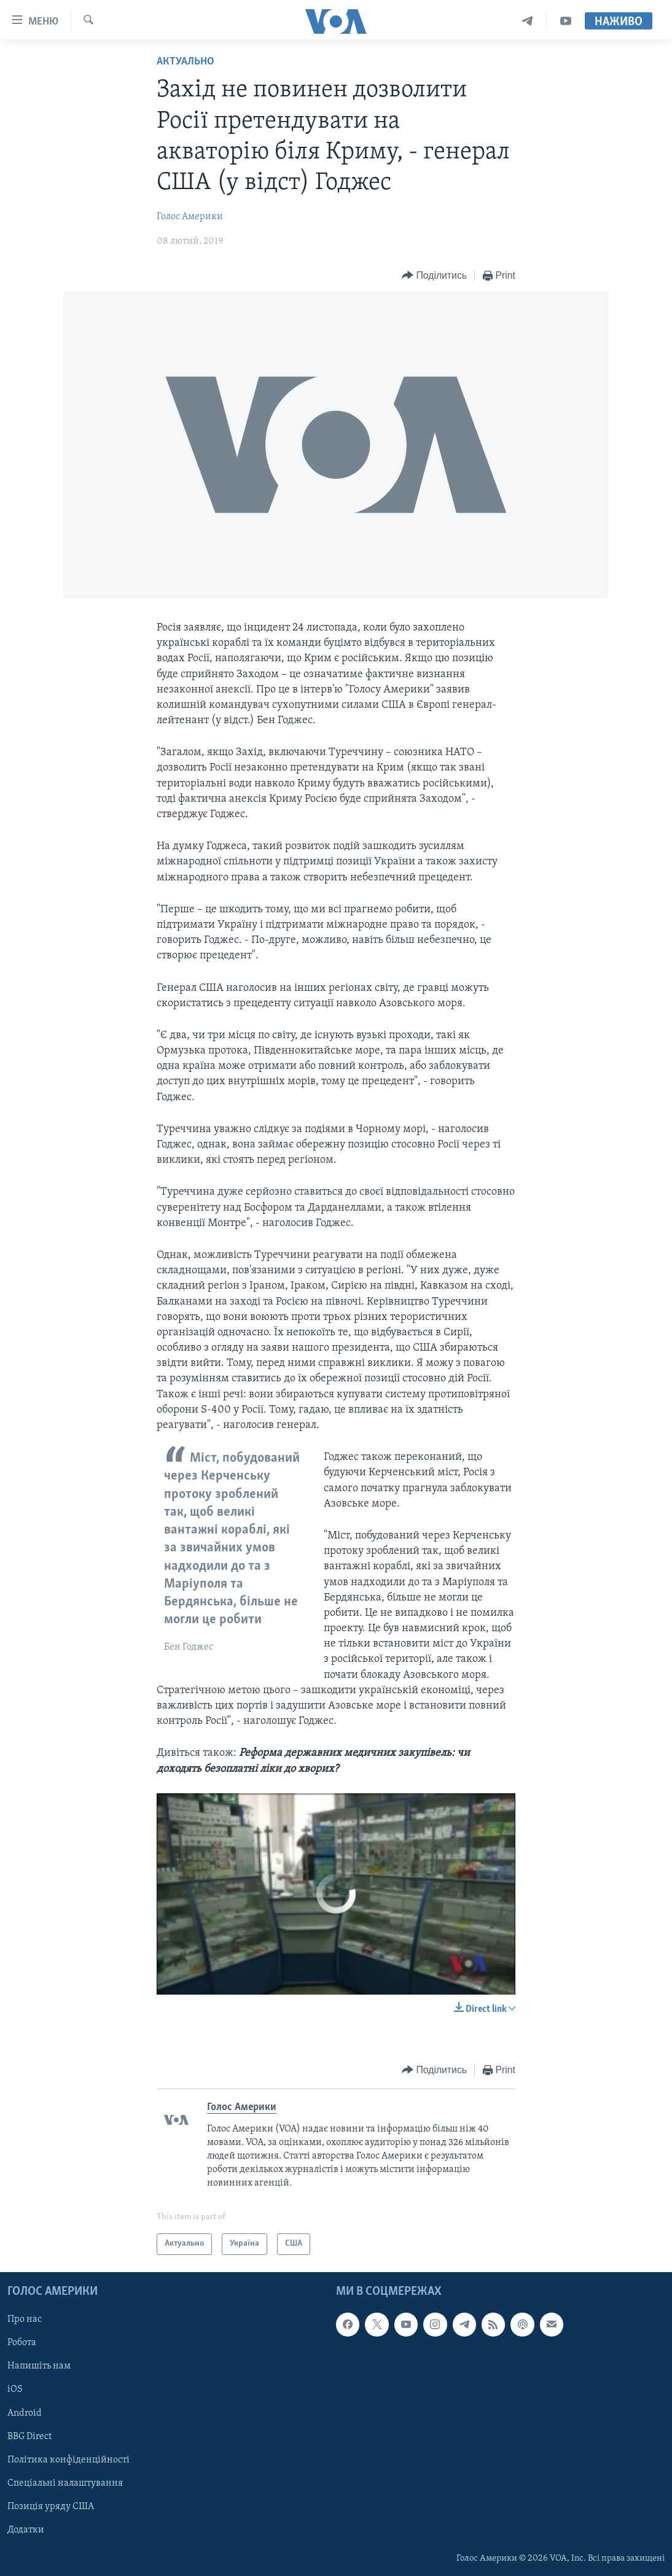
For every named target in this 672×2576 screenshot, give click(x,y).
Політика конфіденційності (68, 2459)
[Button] (434, 276)
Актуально (185, 62)
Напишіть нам (39, 2366)
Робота (21, 2343)
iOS (15, 2389)
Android (24, 2413)
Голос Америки (190, 217)
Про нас (24, 2319)
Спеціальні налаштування (65, 2483)
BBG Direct (29, 2436)
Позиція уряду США (50, 2507)
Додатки (25, 2530)
